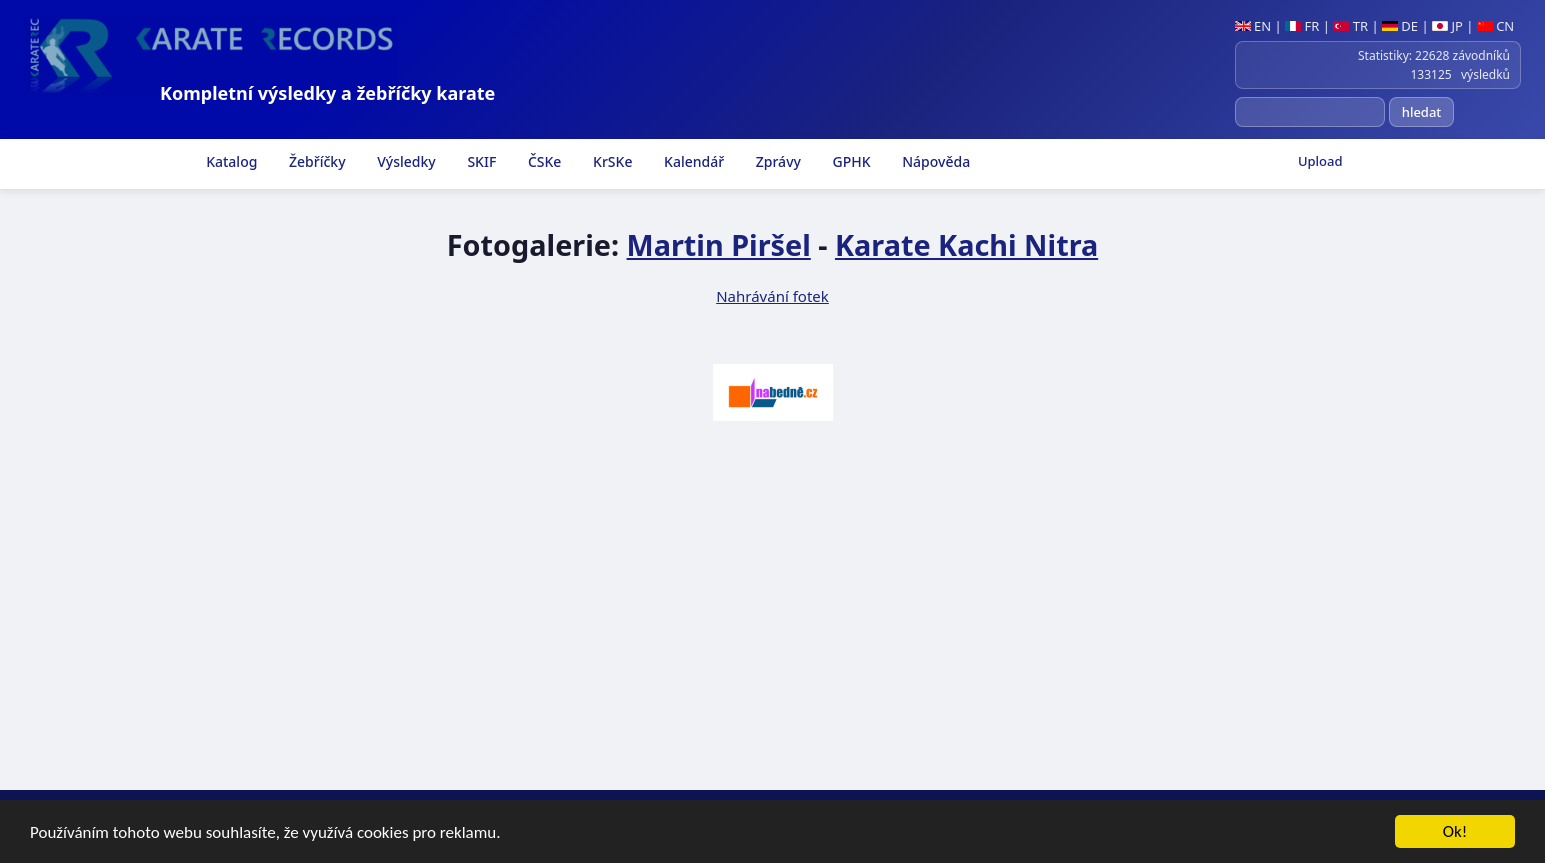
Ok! (1455, 832)
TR (1350, 26)
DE (1400, 26)
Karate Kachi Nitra (966, 244)
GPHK (850, 161)
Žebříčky (315, 161)
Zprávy (776, 161)
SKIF (480, 161)
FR (1302, 26)
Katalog (230, 161)
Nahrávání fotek (772, 296)
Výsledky (405, 161)
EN (1253, 26)
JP (1447, 26)
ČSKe (542, 161)
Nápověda (935, 161)
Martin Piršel (719, 244)
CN (1495, 26)
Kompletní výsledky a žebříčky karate (327, 93)
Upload (1320, 161)
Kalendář (692, 161)
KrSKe (610, 161)
